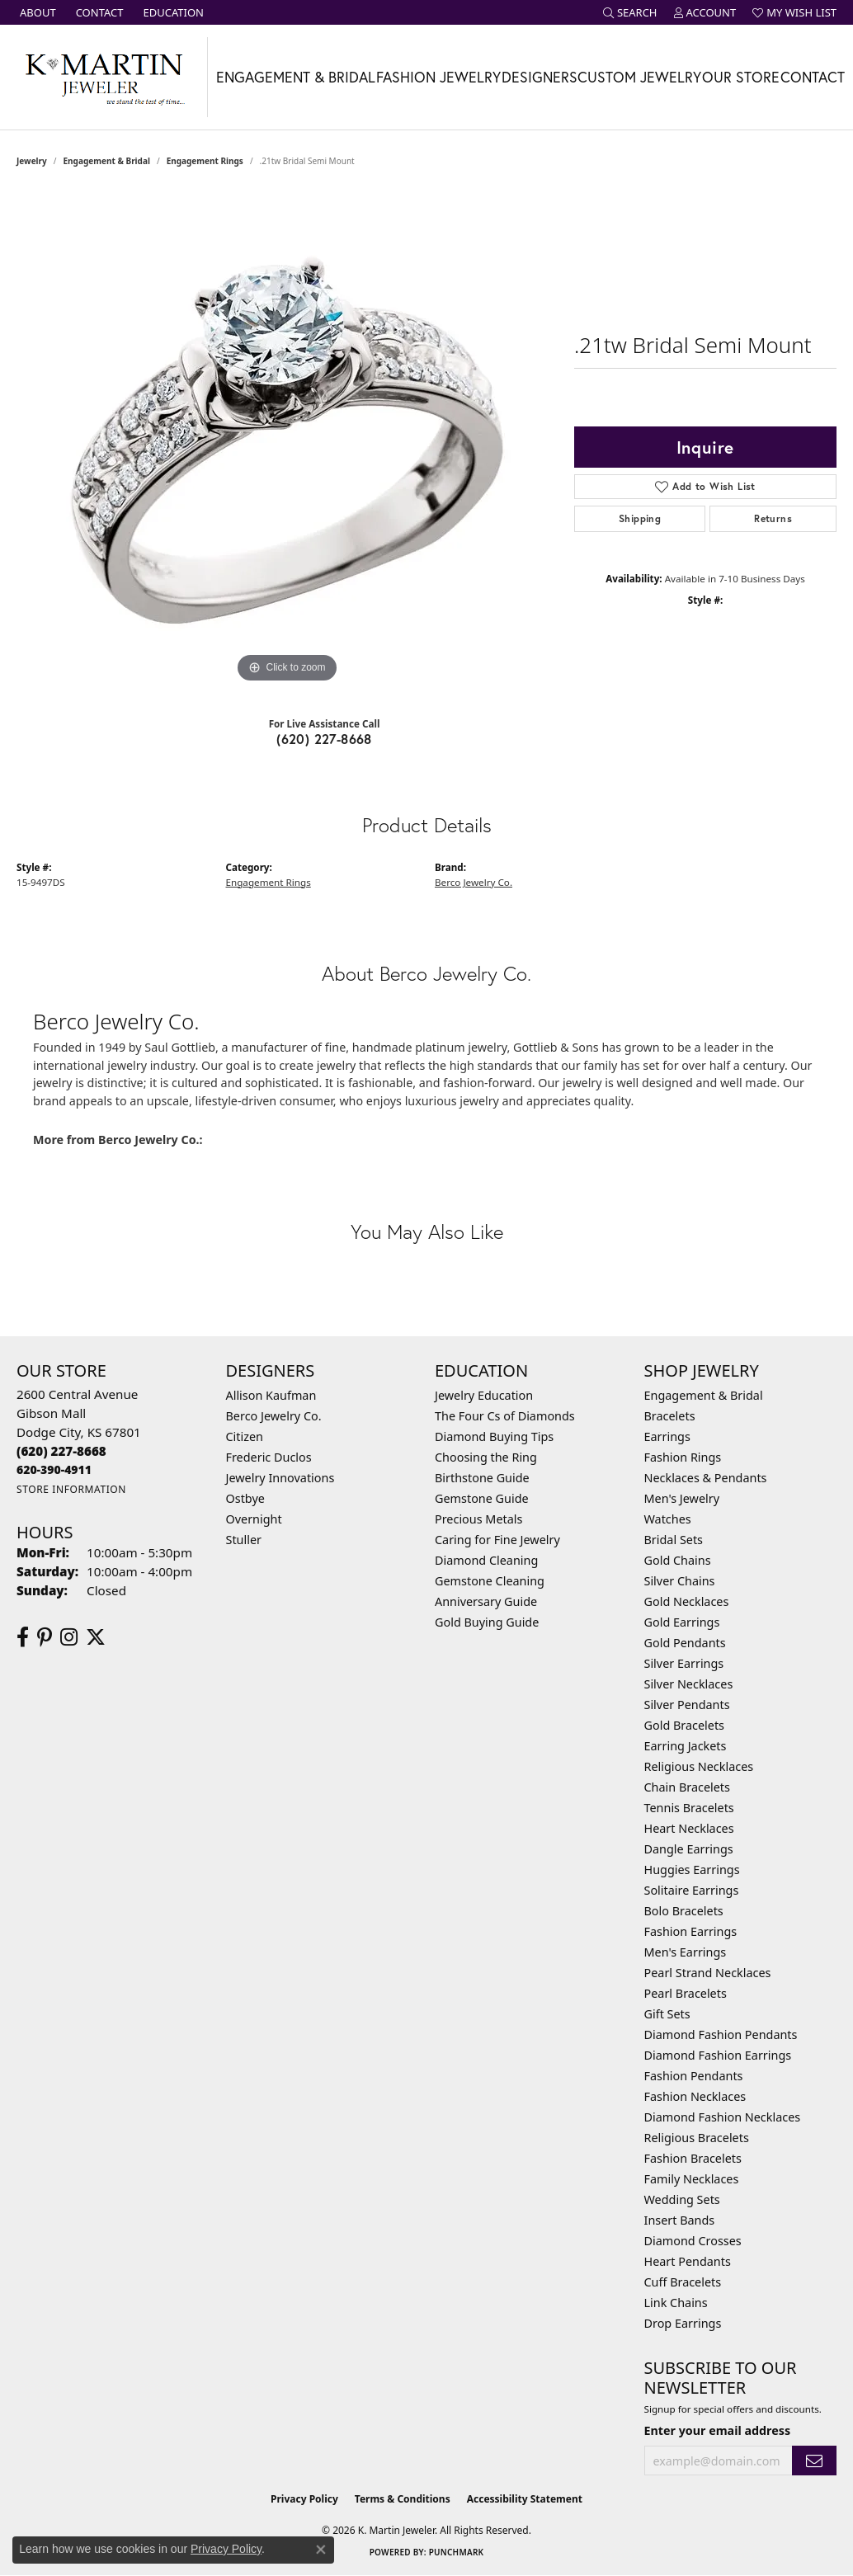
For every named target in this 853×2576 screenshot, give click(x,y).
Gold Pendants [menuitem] (685, 1643)
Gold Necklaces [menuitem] (686, 1601)
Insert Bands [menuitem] (679, 2220)
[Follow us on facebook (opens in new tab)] (22, 1637)
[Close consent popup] (321, 2550)
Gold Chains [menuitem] (677, 1560)
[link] (36, 12)
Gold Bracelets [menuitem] (684, 1725)
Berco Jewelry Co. (473, 882)
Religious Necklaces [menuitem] (699, 1766)
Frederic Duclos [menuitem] (269, 1457)
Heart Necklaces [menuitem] (689, 1828)
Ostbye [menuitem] (245, 1498)
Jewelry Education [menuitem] (484, 1395)
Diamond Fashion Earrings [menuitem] (718, 2055)
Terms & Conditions (402, 2499)
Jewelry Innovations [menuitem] (280, 1478)
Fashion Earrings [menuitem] (691, 1931)
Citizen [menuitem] (245, 1436)
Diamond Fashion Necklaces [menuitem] (722, 2117)
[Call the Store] (61, 1451)
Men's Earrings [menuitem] (685, 1952)
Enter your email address (717, 2430)
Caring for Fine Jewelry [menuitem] (497, 1539)
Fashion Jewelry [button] (438, 77)
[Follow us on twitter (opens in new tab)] (96, 1637)
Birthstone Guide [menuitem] (482, 1478)
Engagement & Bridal (107, 161)
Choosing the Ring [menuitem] (486, 1457)
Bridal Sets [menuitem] (674, 1539)
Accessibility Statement (524, 2499)
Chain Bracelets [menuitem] (687, 1787)
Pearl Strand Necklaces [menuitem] (707, 1972)
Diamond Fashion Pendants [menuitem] (721, 2034)
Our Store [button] (741, 77)
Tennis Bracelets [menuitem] (689, 1807)
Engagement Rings (205, 161)
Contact (812, 77)
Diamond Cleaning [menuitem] (486, 1560)
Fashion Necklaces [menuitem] (695, 2096)
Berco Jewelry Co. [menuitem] (274, 1416)
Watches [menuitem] (667, 1519)
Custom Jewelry (639, 77)
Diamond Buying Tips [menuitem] (494, 1436)
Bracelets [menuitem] (669, 1416)
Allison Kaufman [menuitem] (271, 1395)
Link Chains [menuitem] (676, 2302)
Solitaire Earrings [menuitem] (691, 1890)
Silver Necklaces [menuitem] (688, 1684)
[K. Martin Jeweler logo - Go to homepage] (104, 77)
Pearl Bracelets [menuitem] (685, 1993)
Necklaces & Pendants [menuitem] (705, 1478)
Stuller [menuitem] (244, 1539)
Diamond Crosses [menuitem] (693, 2241)
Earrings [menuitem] (667, 1436)
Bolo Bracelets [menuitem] (683, 1911)
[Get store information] (71, 1489)
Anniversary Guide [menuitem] (486, 1601)
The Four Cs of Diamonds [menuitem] (505, 1416)
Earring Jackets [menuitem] (685, 1746)
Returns (773, 518)
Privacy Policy (304, 2499)
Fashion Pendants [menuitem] (693, 2076)
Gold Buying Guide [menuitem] (487, 1622)
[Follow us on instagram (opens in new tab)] (69, 1637)
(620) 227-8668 (324, 738)
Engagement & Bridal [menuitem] (703, 1395)
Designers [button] (539, 77)
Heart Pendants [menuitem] (687, 2261)
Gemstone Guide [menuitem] (482, 1498)
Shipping (640, 518)
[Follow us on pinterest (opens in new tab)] (44, 1637)
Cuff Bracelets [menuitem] (683, 2282)
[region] (287, 439)
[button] (630, 12)
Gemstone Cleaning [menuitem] (489, 1581)
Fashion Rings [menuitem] (683, 1457)
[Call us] (54, 1469)
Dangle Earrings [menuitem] (688, 1849)
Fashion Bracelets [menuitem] (693, 2158)
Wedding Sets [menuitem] (682, 2199)
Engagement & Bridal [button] (295, 77)
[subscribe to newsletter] (814, 2461)
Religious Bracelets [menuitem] (696, 2137)
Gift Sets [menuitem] (667, 2014)
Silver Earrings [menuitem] (684, 1663)
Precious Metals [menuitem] (478, 1519)
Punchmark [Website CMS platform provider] (456, 2552)
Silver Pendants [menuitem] (687, 1704)
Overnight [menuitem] (254, 1519)
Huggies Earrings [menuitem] (692, 1869)
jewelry (31, 161)
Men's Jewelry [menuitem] (682, 1498)
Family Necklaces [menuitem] (691, 2179)
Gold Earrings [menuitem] (682, 1622)
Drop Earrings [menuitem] (683, 2323)
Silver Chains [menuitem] (679, 1581)
